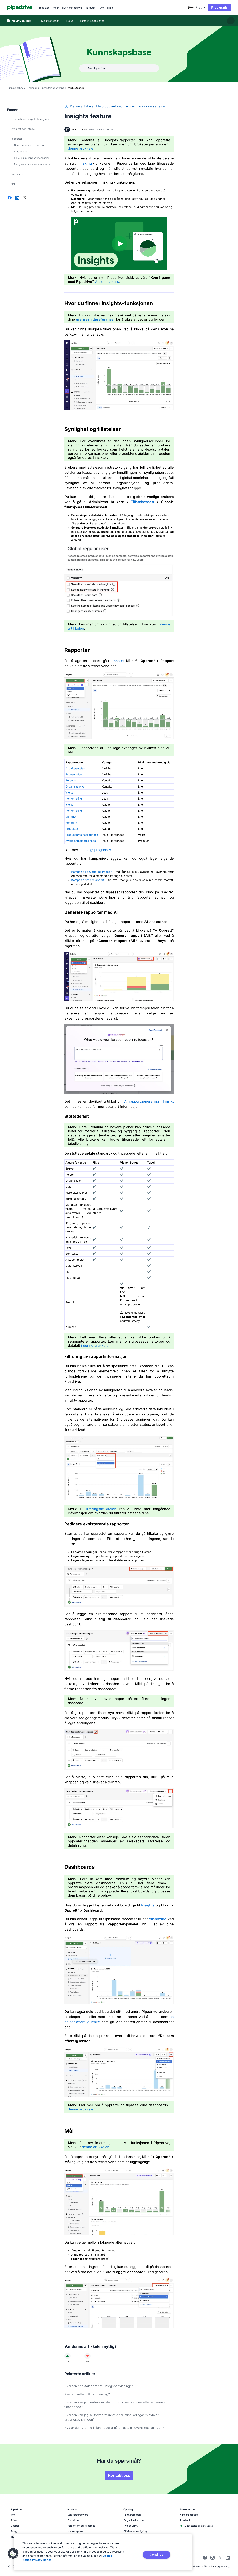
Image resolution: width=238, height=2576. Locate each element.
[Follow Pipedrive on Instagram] (212, 2558)
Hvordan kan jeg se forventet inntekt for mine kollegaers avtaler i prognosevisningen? (112, 2417)
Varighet (70, 816)
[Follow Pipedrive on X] (220, 2558)
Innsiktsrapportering (53, 87)
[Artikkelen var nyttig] (67, 2356)
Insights (147, 1905)
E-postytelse (73, 774)
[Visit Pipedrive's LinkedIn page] (228, 2558)
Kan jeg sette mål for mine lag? (87, 2394)
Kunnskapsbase (16, 87)
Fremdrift (71, 822)
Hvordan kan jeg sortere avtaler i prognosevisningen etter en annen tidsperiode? (114, 2404)
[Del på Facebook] (10, 198)
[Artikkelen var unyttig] (87, 2356)
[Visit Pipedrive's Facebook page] (205, 2558)
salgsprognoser (98, 850)
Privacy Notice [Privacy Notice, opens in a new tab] (42, 2560)
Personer (71, 780)
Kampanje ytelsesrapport (87, 880)
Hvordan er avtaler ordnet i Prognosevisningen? (99, 2386)
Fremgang (33, 87)
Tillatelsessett (142, 502)
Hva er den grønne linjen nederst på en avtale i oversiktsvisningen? (114, 2427)
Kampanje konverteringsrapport (92, 871)
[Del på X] (25, 198)
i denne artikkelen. (96, 1345)
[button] (13, 2553)
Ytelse (69, 792)
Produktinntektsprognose (81, 834)
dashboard (157, 1919)
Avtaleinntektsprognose (80, 840)
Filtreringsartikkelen (99, 1509)
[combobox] (191, 7)
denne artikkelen (81, 148)
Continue (156, 2554)
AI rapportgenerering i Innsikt (149, 1101)
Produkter (71, 828)
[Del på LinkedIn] (17, 198)
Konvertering (73, 798)
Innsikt (118, 661)
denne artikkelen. (96, 2147)
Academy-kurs (107, 282)
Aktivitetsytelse (75, 768)
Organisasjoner (75, 786)
